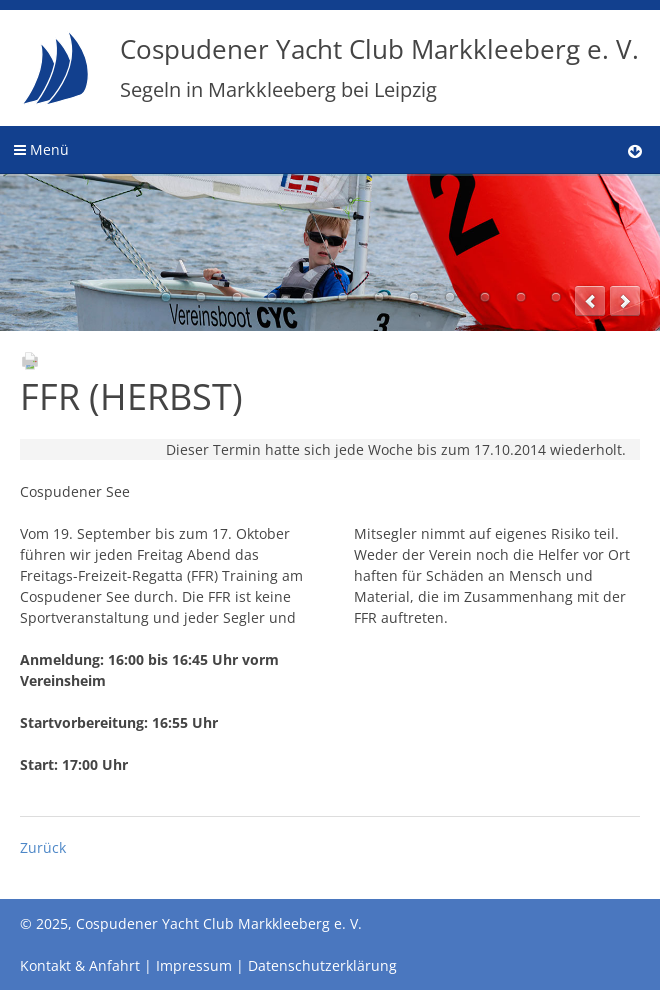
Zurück (43, 847)
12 (556, 297)
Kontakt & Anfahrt (80, 965)
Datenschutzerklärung (322, 965)
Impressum (194, 965)
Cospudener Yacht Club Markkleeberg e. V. (379, 67)
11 (521, 297)
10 (485, 297)
